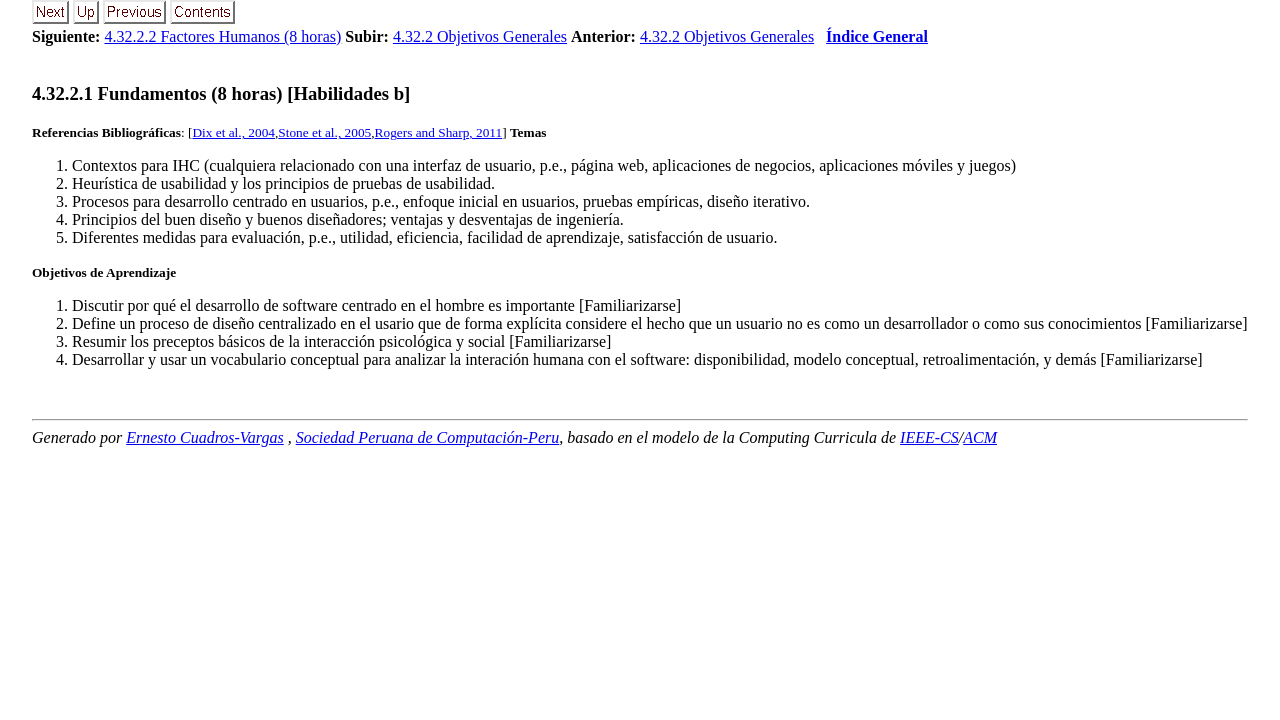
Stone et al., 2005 (324, 132)
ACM (980, 437)
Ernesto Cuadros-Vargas (205, 437)
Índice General (877, 36)
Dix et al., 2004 (233, 132)
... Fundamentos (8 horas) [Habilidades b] (221, 93)
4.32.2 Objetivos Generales (480, 36)
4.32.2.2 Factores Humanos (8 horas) (222, 36)
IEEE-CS (929, 437)
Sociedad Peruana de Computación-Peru (428, 437)
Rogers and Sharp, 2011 (439, 132)
